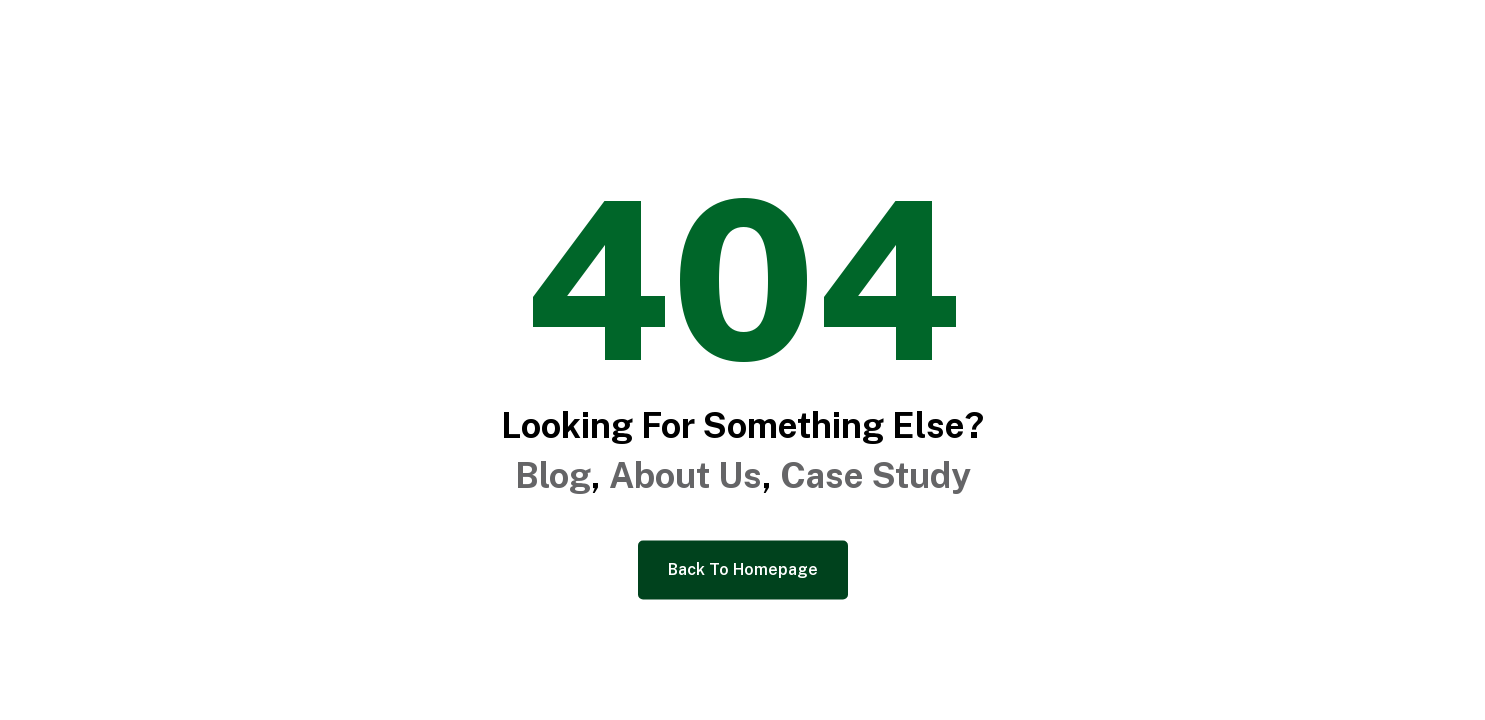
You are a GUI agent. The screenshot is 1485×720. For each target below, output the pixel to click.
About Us (685, 475)
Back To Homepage (743, 569)
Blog (553, 475)
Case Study (875, 475)
